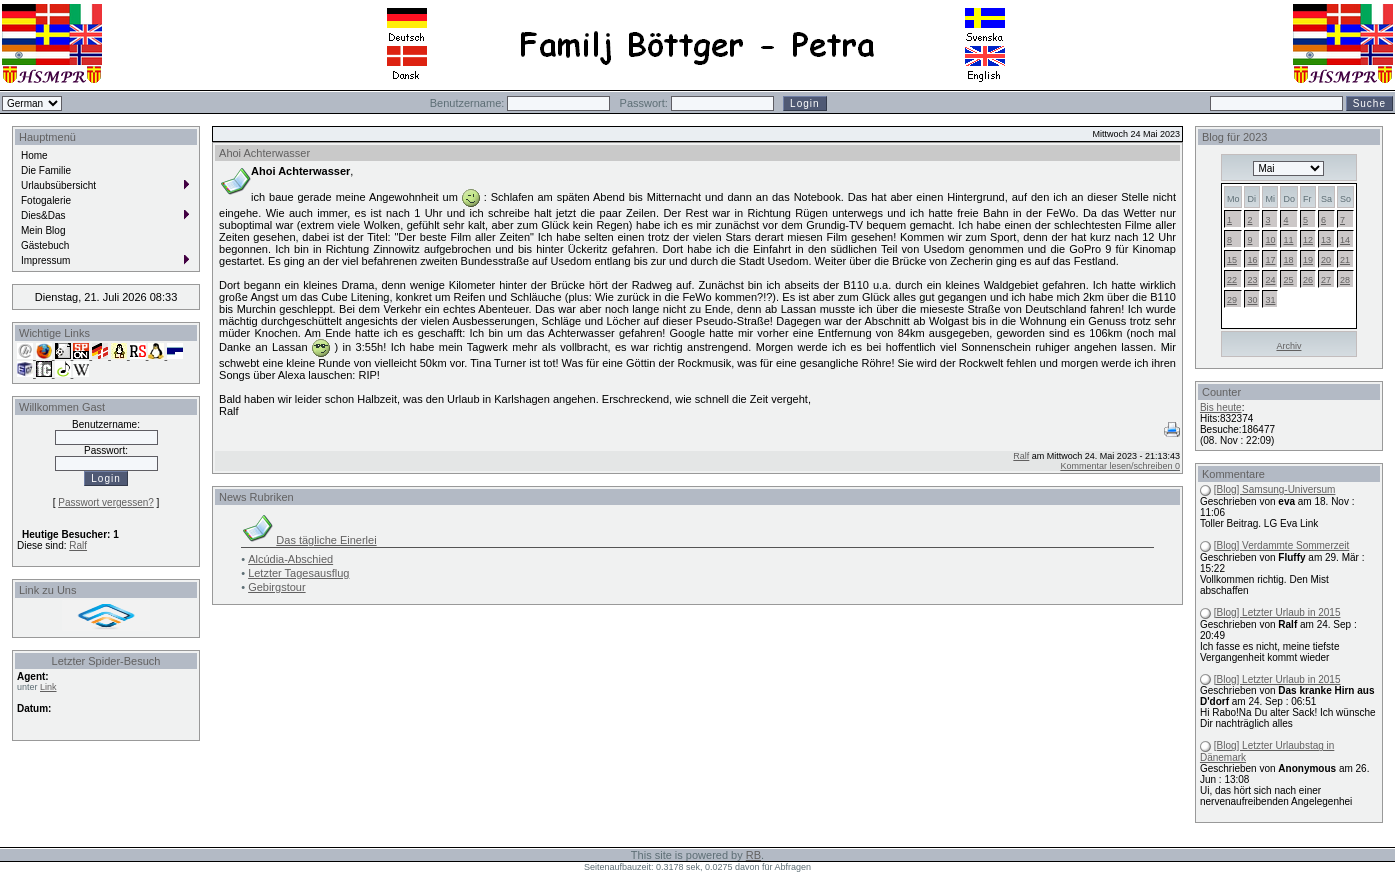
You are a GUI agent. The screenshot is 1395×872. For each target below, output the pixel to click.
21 (1345, 260)
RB (753, 855)
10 (1270, 240)
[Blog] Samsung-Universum (1275, 489)
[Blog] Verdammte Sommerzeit (1282, 545)
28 (1345, 280)
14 (1345, 240)
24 (1270, 280)
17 (1270, 260)
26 (1308, 280)
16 (1252, 260)
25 (1288, 280)
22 (1232, 280)
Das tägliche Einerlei (326, 540)
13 (1326, 240)
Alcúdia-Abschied (290, 559)
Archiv (1288, 346)
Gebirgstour (276, 587)
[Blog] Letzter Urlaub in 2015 (1277, 612)
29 (1232, 300)
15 (1232, 260)
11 (1288, 240)
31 (1270, 300)
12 (1308, 240)
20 (1326, 260)
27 (1326, 280)
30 (1252, 300)
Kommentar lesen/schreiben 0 (1120, 466)
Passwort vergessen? (106, 502)
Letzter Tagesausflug (298, 573)
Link (48, 687)
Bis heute (1221, 407)
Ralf (78, 545)
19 (1308, 260)
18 (1288, 260)
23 (1252, 280)
